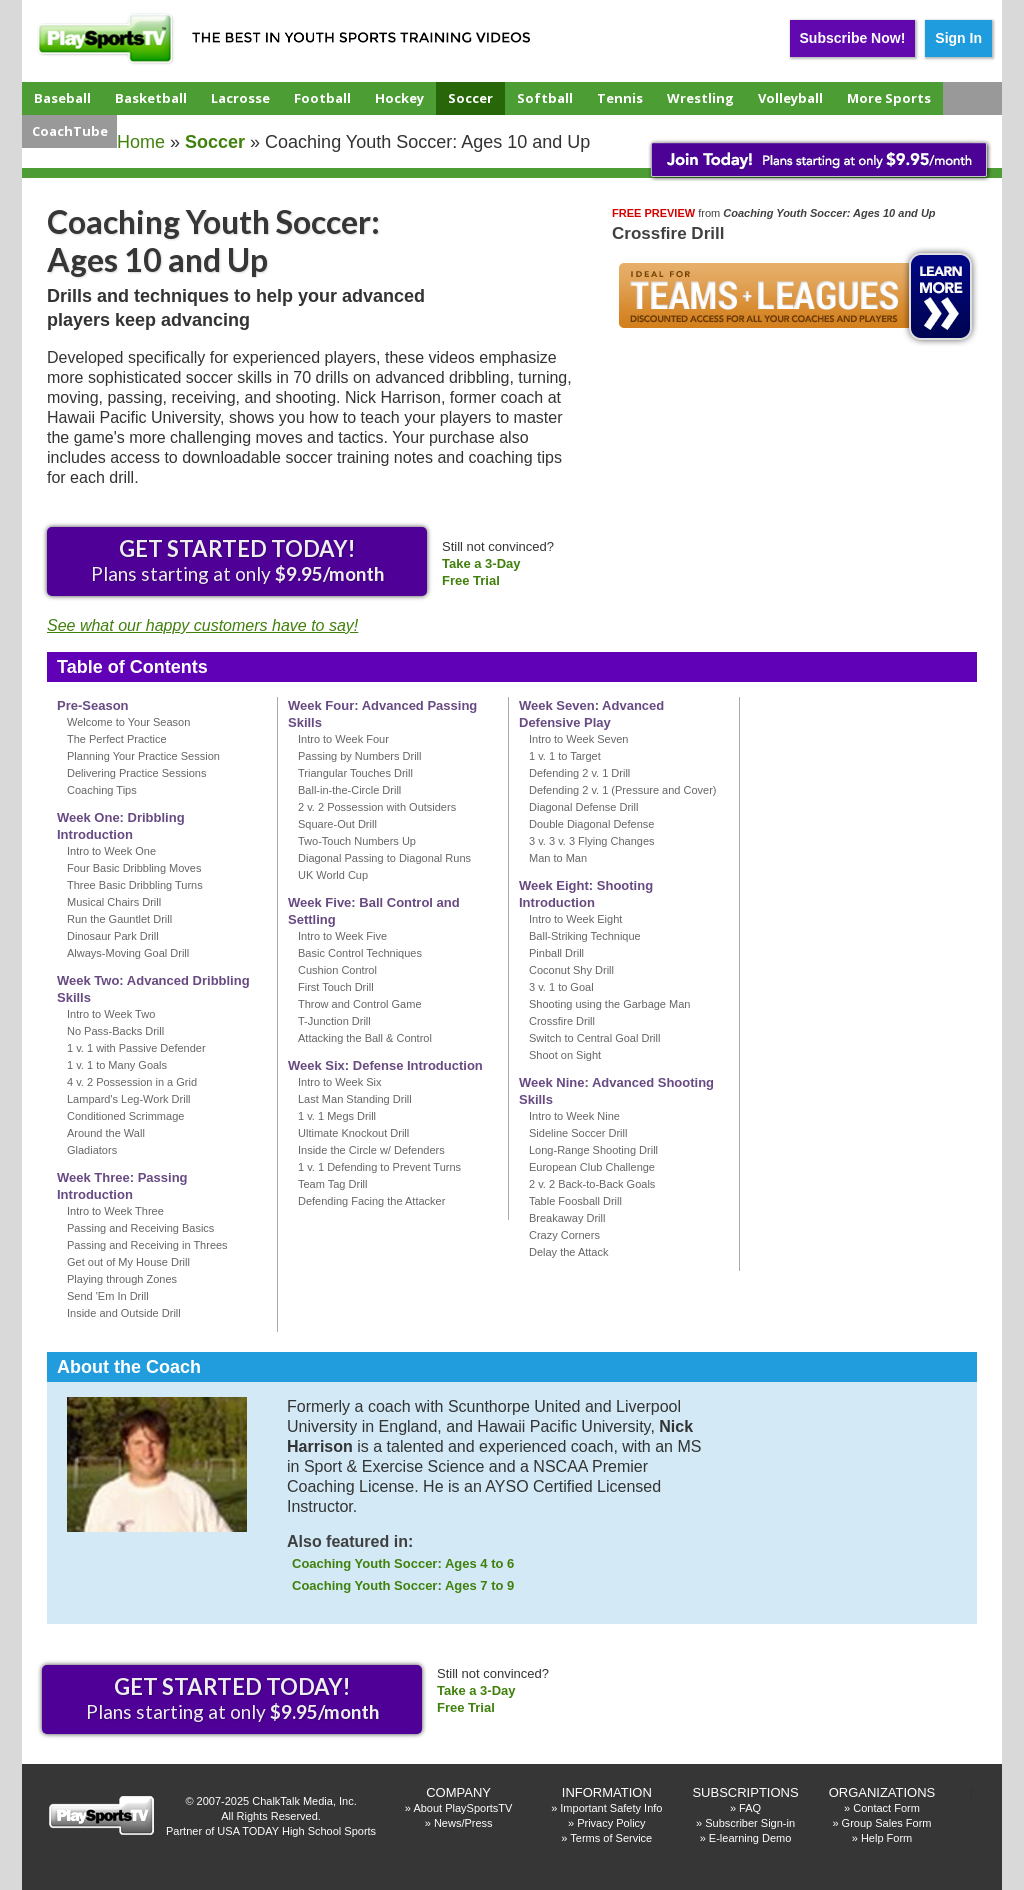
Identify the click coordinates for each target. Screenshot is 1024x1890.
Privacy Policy (611, 1823)
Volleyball (790, 98)
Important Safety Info (611, 1808)
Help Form (886, 1838)
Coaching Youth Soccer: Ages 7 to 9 (403, 1585)
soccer (215, 142)
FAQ (750, 1808)
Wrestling (700, 98)
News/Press (463, 1823)
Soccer (470, 98)
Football (322, 98)
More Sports (889, 98)
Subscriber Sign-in (750, 1823)
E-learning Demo (750, 1838)
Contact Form (886, 1808)
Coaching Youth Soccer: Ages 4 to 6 (403, 1563)
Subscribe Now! (853, 38)
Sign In (958, 38)
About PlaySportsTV (462, 1808)
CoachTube (70, 131)
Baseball (62, 98)
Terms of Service (611, 1838)
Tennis (620, 98)
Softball (545, 98)
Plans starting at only (237, 560)
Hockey (399, 98)
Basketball (151, 98)
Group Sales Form (887, 1823)
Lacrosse (240, 98)
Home (141, 142)
